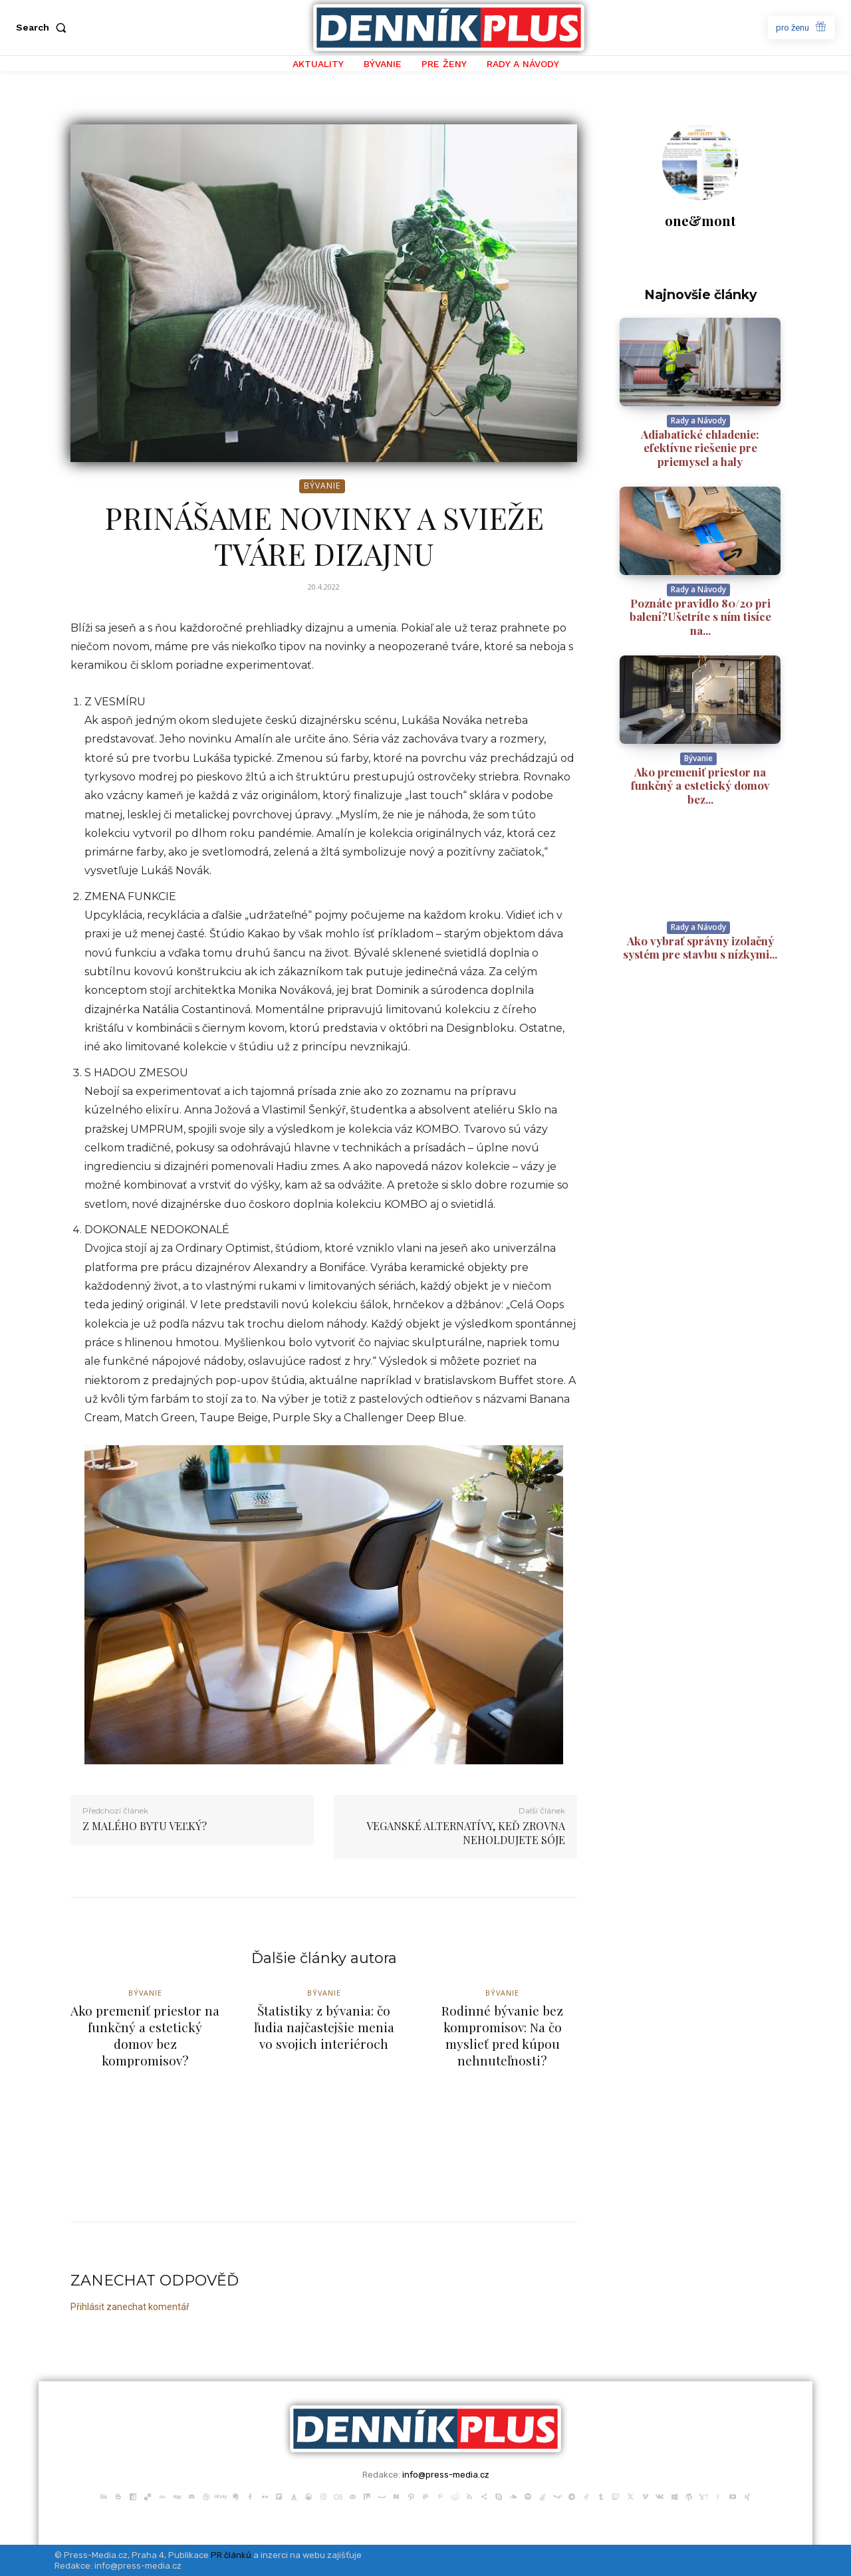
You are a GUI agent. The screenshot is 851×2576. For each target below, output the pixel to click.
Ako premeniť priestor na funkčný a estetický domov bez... (700, 785)
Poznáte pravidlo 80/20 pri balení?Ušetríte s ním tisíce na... (700, 617)
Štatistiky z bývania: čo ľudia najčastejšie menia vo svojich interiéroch (324, 2027)
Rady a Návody (698, 420)
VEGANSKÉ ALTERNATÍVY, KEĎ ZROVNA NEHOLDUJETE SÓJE (465, 1833)
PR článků (231, 2555)
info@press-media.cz (445, 2475)
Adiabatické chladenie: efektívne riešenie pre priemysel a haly (700, 448)
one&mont (700, 220)
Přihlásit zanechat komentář (129, 2306)
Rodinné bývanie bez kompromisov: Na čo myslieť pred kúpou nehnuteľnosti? (502, 2035)
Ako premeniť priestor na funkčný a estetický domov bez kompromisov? (145, 2035)
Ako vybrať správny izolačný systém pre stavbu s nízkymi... (700, 947)
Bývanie (322, 486)
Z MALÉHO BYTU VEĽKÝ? (144, 1826)
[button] (44, 27)
